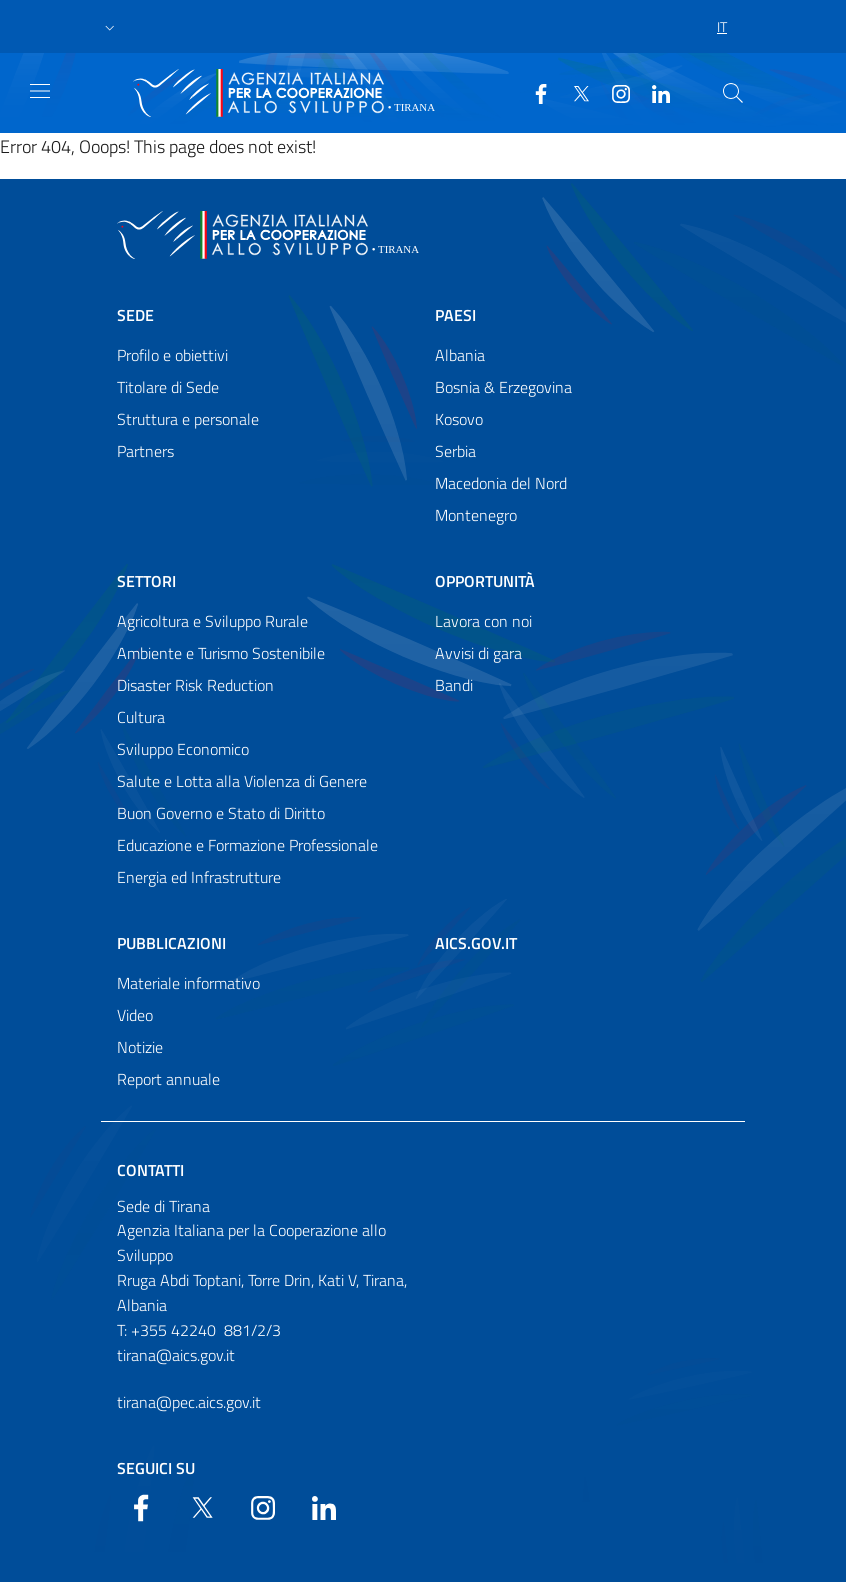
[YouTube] (613, 92)
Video (135, 1015)
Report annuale (168, 1079)
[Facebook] (533, 92)
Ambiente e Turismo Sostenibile (221, 653)
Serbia (455, 451)
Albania (460, 355)
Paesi (455, 315)
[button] (110, 27)
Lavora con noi (483, 621)
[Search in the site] (733, 93)
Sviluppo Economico (183, 749)
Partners (145, 451)
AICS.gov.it (476, 943)
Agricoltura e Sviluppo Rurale (212, 621)
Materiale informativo (188, 983)
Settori (146, 581)
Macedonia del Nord (501, 483)
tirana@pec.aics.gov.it (189, 1402)
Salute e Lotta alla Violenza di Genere (242, 781)
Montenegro (476, 515)
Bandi (454, 685)
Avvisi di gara (478, 653)
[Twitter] (573, 92)
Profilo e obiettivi (172, 355)
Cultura (141, 717)
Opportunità (485, 581)
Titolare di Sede (168, 387)
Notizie (140, 1047)
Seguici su (156, 1468)
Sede (135, 315)
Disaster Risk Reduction (195, 685)
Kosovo (459, 419)
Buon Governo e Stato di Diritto (221, 813)
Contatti (150, 1170)
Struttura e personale (188, 419)
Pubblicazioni (171, 943)
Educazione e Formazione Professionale (247, 845)
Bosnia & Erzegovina (503, 387)
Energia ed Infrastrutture (199, 877)
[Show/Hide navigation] (40, 91)
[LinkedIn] (653, 92)
